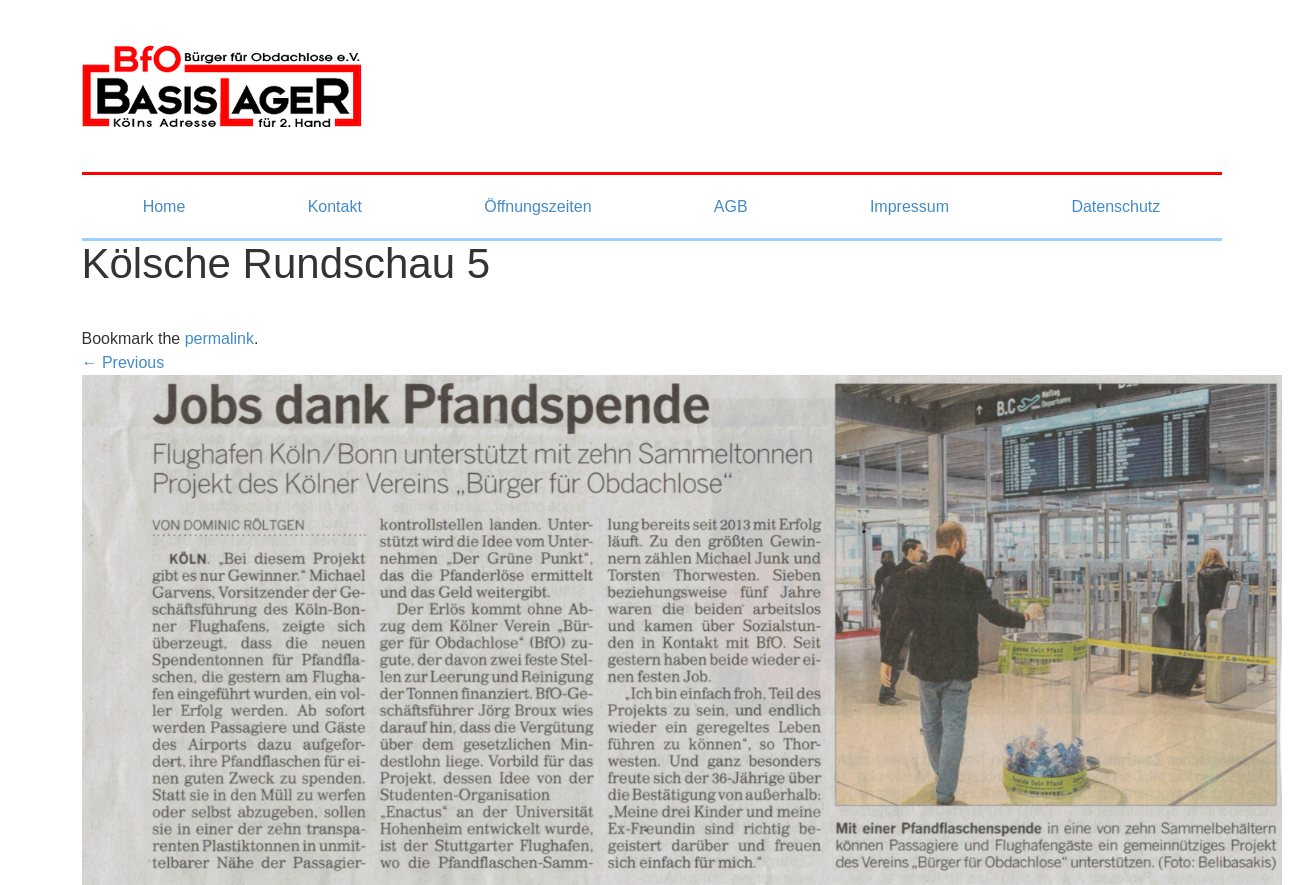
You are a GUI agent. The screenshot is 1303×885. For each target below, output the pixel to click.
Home (164, 206)
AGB (731, 206)
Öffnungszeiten (537, 206)
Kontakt (335, 206)
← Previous (123, 362)
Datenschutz (1115, 206)
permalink (219, 338)
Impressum (909, 206)
